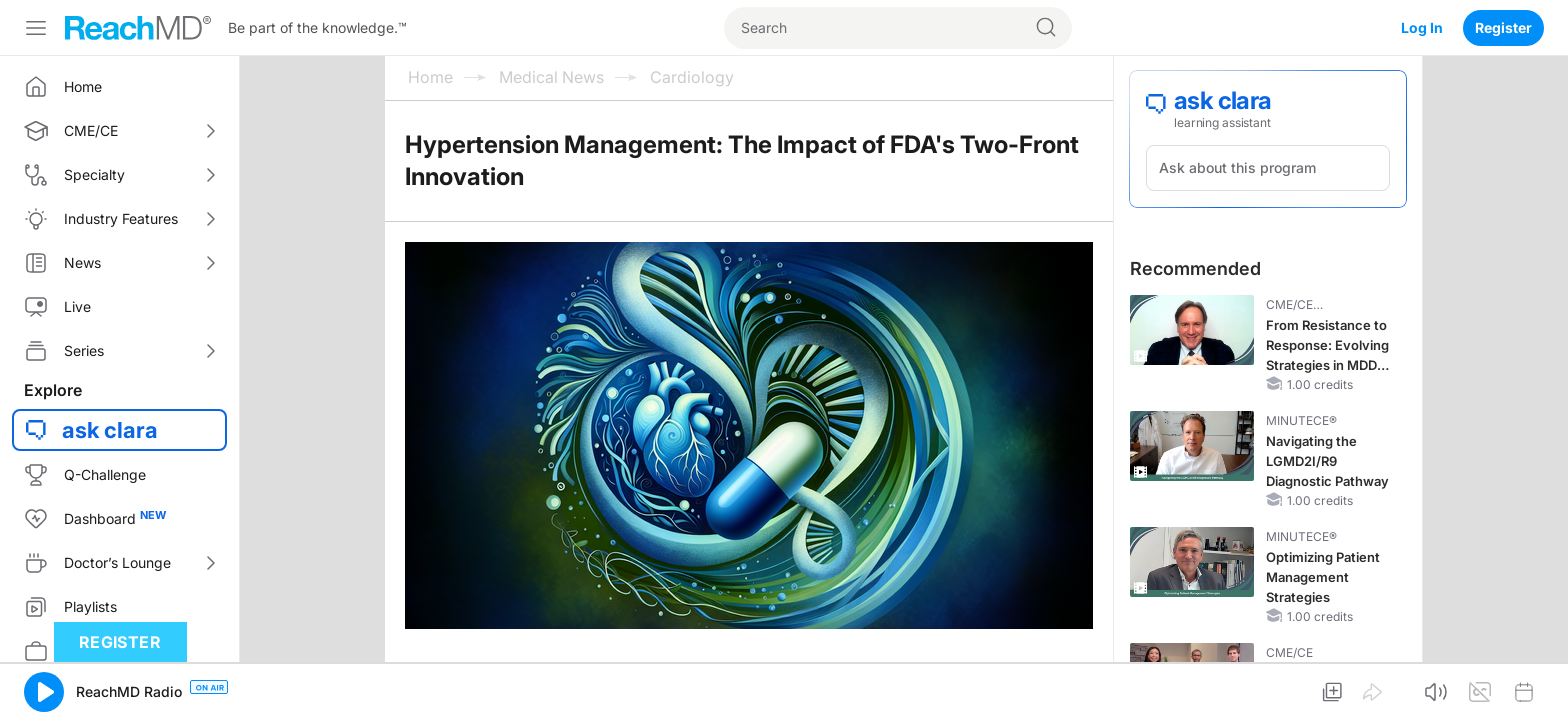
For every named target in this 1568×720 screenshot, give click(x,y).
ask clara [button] (110, 430)
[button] (44, 692)
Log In (1422, 27)
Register (1503, 27)
